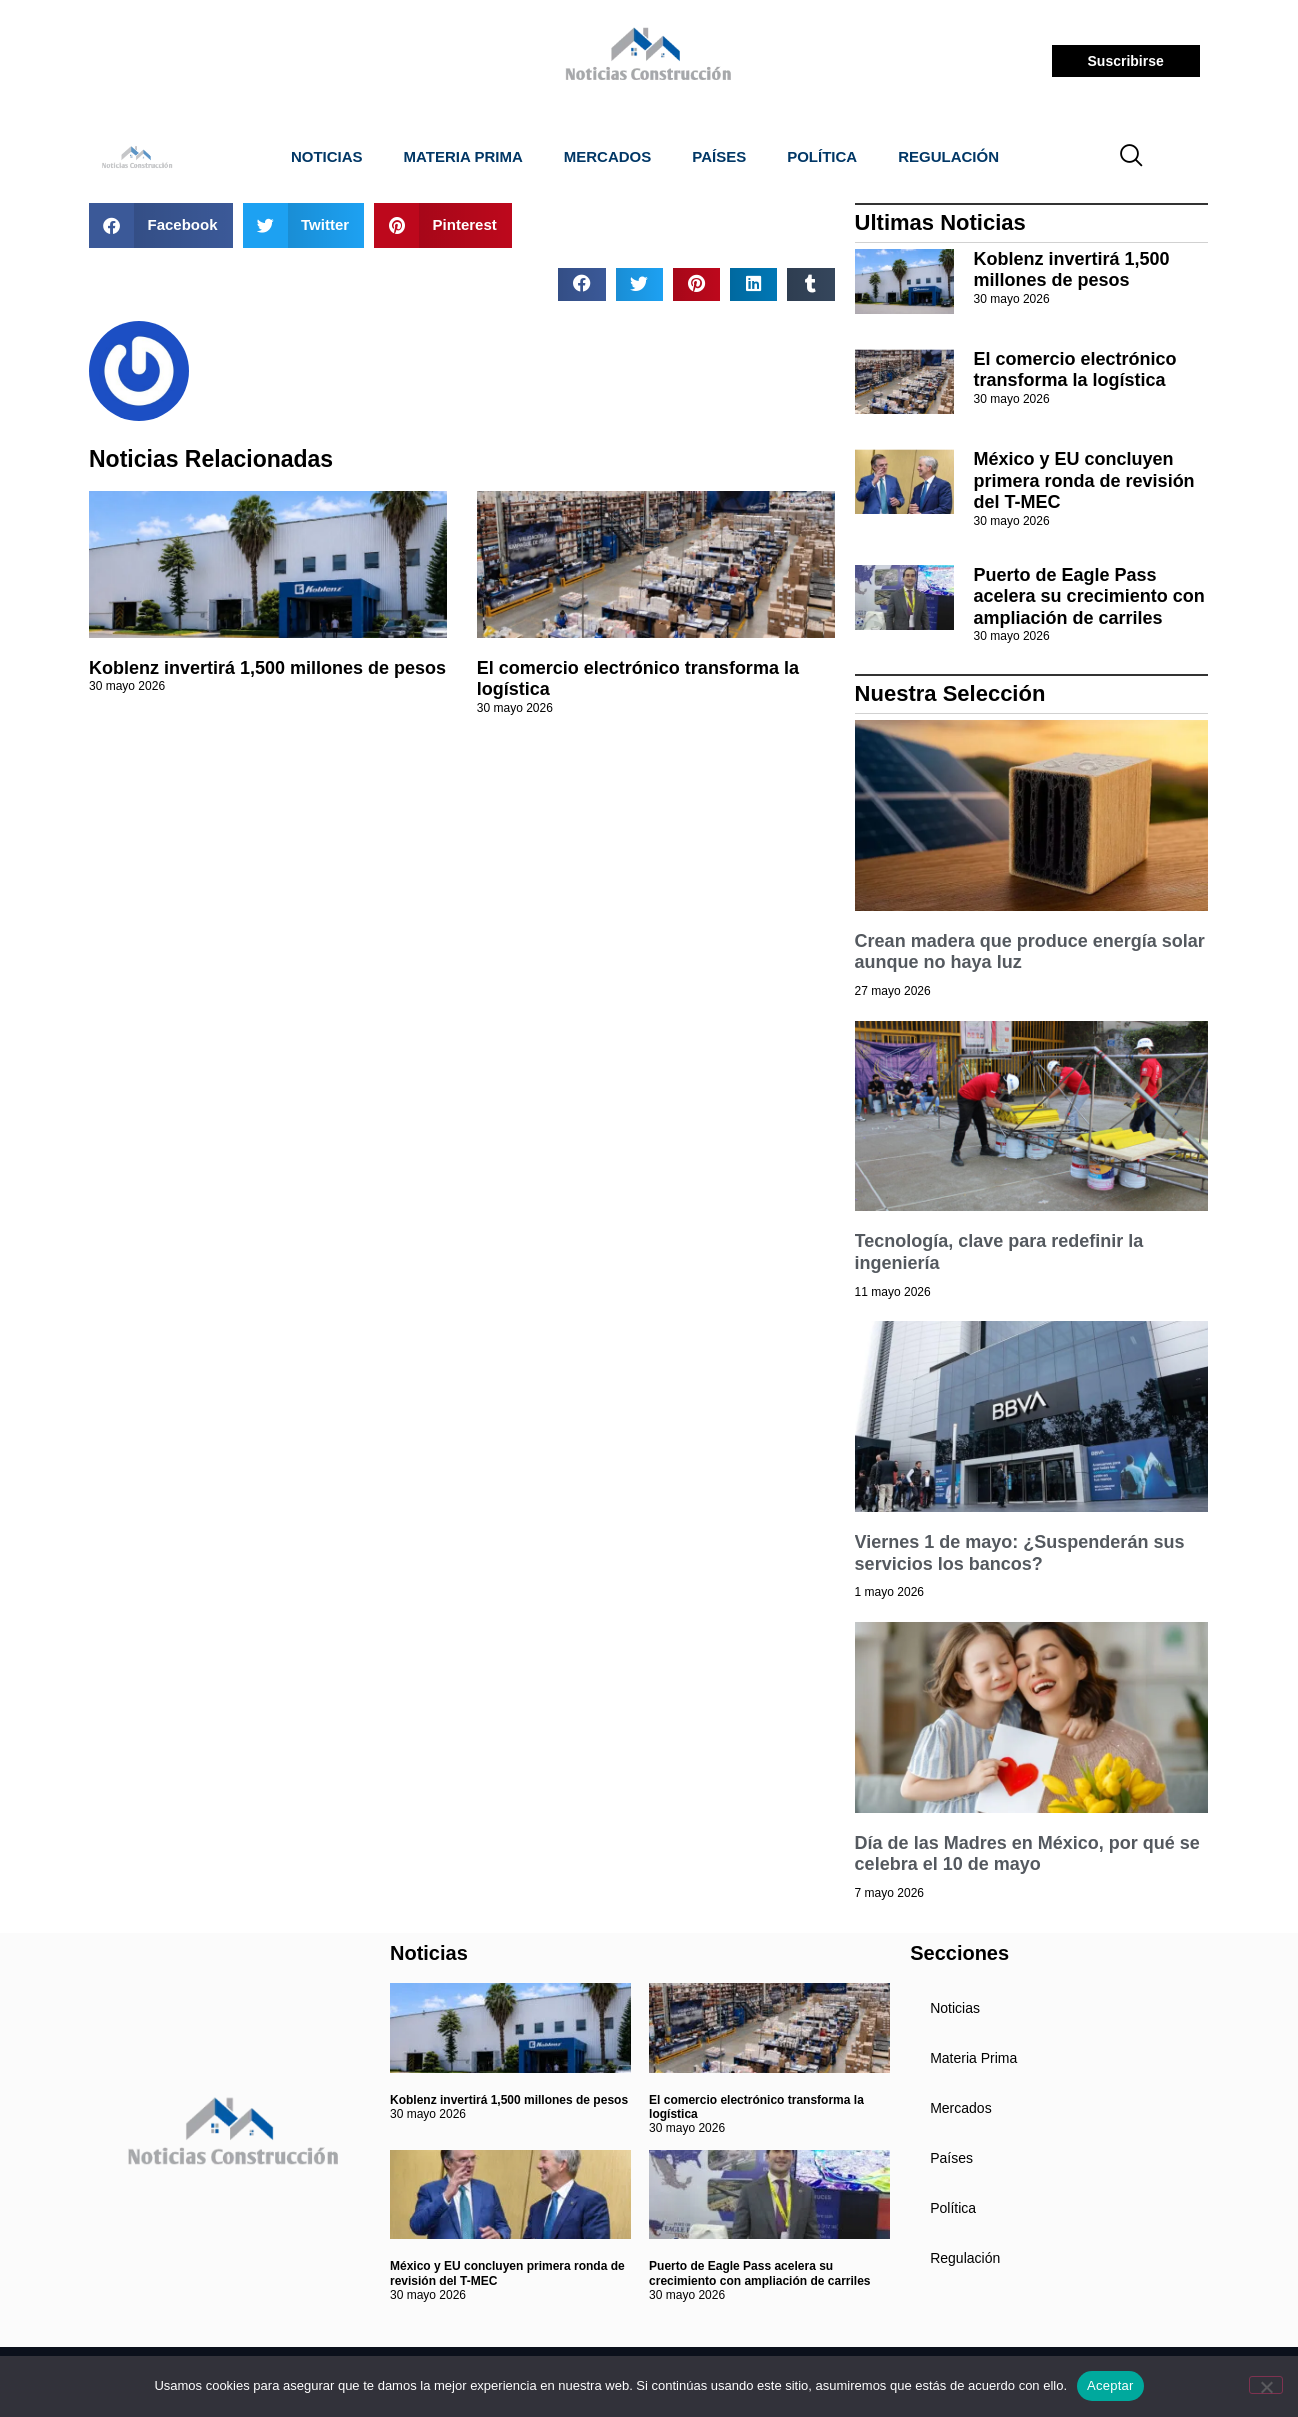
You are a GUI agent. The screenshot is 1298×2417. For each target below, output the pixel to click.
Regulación (948, 156)
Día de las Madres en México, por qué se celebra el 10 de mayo (1027, 1854)
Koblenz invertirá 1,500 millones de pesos (267, 668)
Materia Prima (463, 156)
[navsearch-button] (1132, 157)
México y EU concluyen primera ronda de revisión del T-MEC (1084, 480)
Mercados (608, 156)
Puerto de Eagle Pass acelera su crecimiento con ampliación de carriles (1089, 596)
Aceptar (1110, 2385)
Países (719, 156)
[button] (161, 225)
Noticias (327, 156)
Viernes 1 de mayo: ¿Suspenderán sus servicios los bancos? (1020, 1553)
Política (822, 156)
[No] (1266, 2385)
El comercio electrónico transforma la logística (1075, 370)
